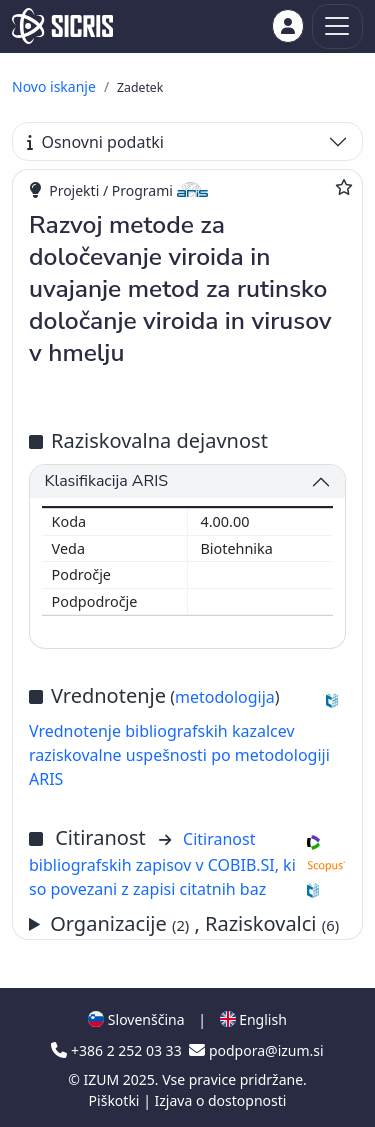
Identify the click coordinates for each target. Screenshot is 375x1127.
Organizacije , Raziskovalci (194, 923)
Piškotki (116, 1100)
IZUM (102, 1079)
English (253, 1019)
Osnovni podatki (95, 142)
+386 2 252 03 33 (118, 1050)
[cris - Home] (62, 26)
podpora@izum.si (256, 1050)
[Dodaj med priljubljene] (344, 187)
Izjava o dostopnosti (220, 1100)
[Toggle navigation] (337, 26)
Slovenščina (136, 1019)
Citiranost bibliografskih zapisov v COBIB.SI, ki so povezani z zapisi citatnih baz (162, 864)
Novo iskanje (54, 86)
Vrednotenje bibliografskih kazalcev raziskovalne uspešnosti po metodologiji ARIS (179, 755)
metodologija (225, 697)
